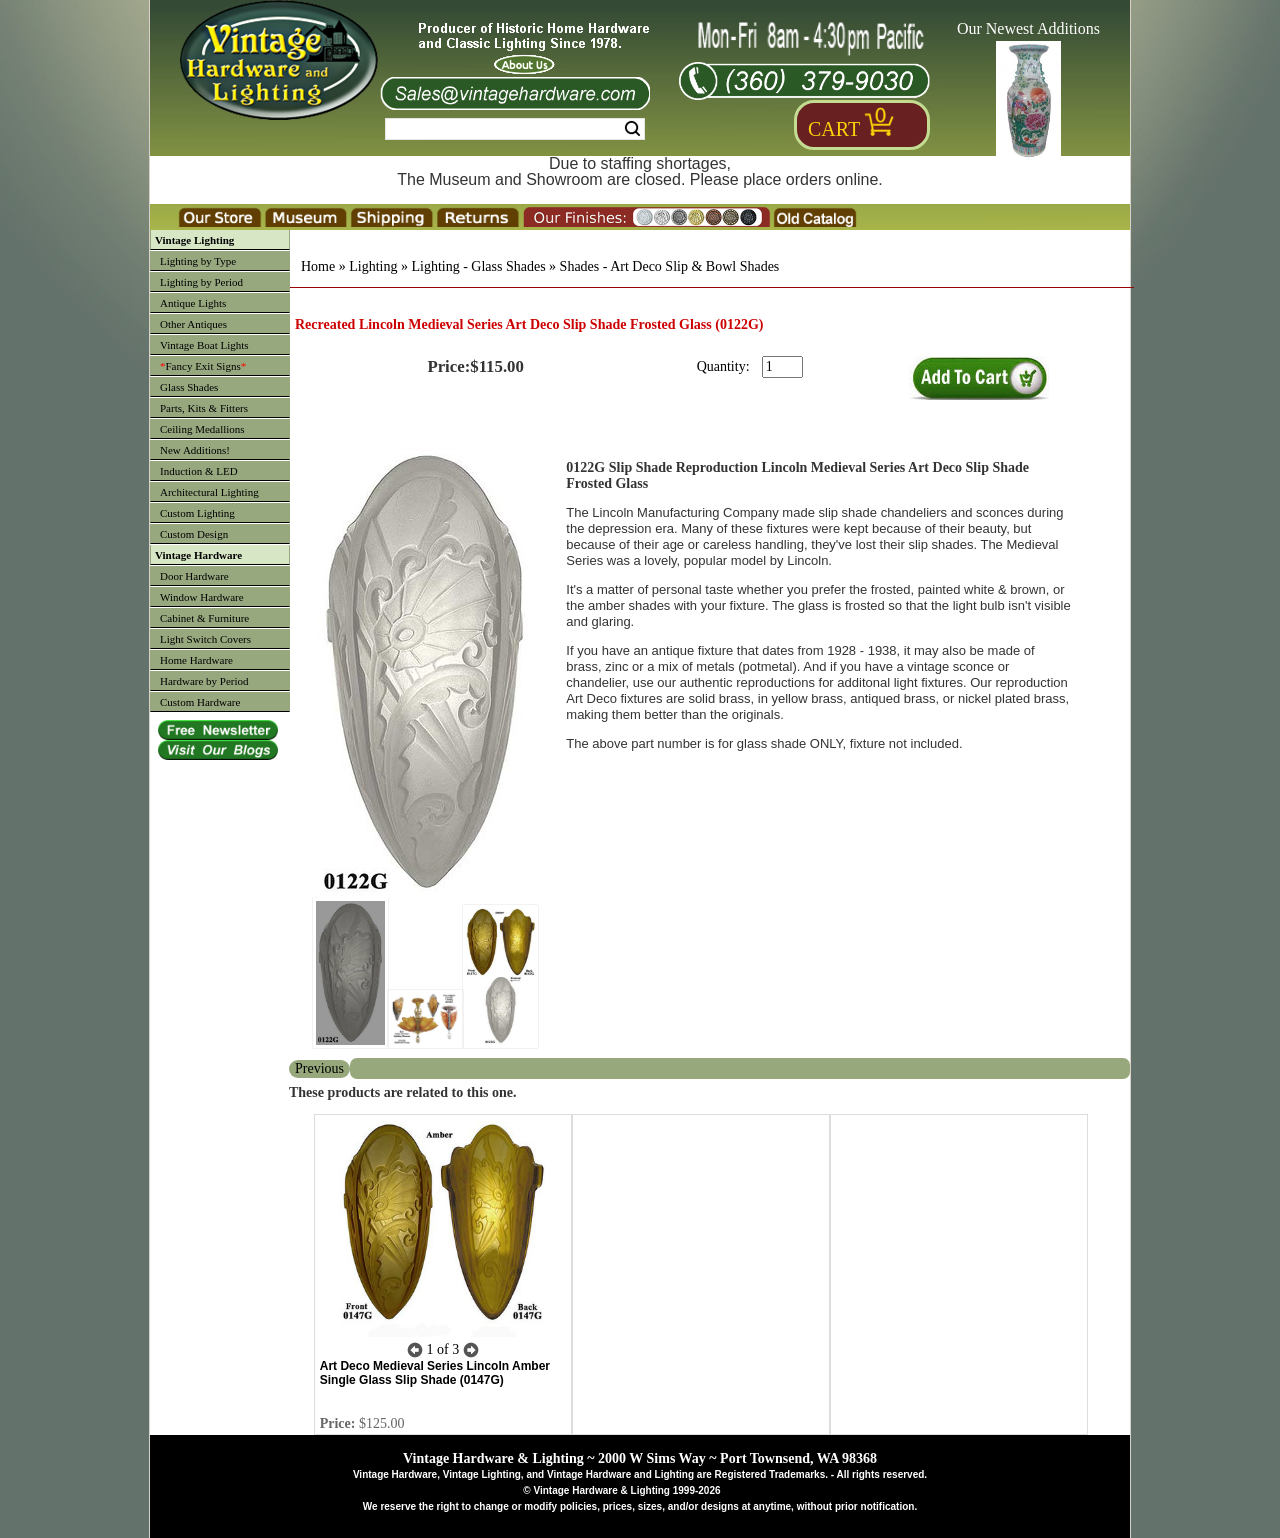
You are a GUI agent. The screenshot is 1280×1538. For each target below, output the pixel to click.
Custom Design (194, 534)
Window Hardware (202, 597)
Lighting (373, 266)
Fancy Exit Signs (203, 366)
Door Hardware (194, 576)
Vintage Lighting (194, 240)
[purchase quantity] (782, 367)
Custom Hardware (200, 702)
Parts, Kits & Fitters (204, 408)
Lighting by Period (201, 282)
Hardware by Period (204, 681)
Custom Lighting (197, 513)
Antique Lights (193, 303)
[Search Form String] (515, 129)
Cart (834, 129)
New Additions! (195, 450)
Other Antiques (193, 324)
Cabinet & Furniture (204, 618)
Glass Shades (189, 387)
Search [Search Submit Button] (632, 129)
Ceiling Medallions (202, 429)
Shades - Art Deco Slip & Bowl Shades (670, 266)
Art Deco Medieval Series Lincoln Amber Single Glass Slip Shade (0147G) (435, 1373)
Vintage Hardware (198, 555)
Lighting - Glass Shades (478, 266)
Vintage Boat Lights (204, 345)
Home (318, 266)
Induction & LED (199, 471)
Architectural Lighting (209, 492)
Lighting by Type (198, 261)
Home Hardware (196, 660)
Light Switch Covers (205, 639)
